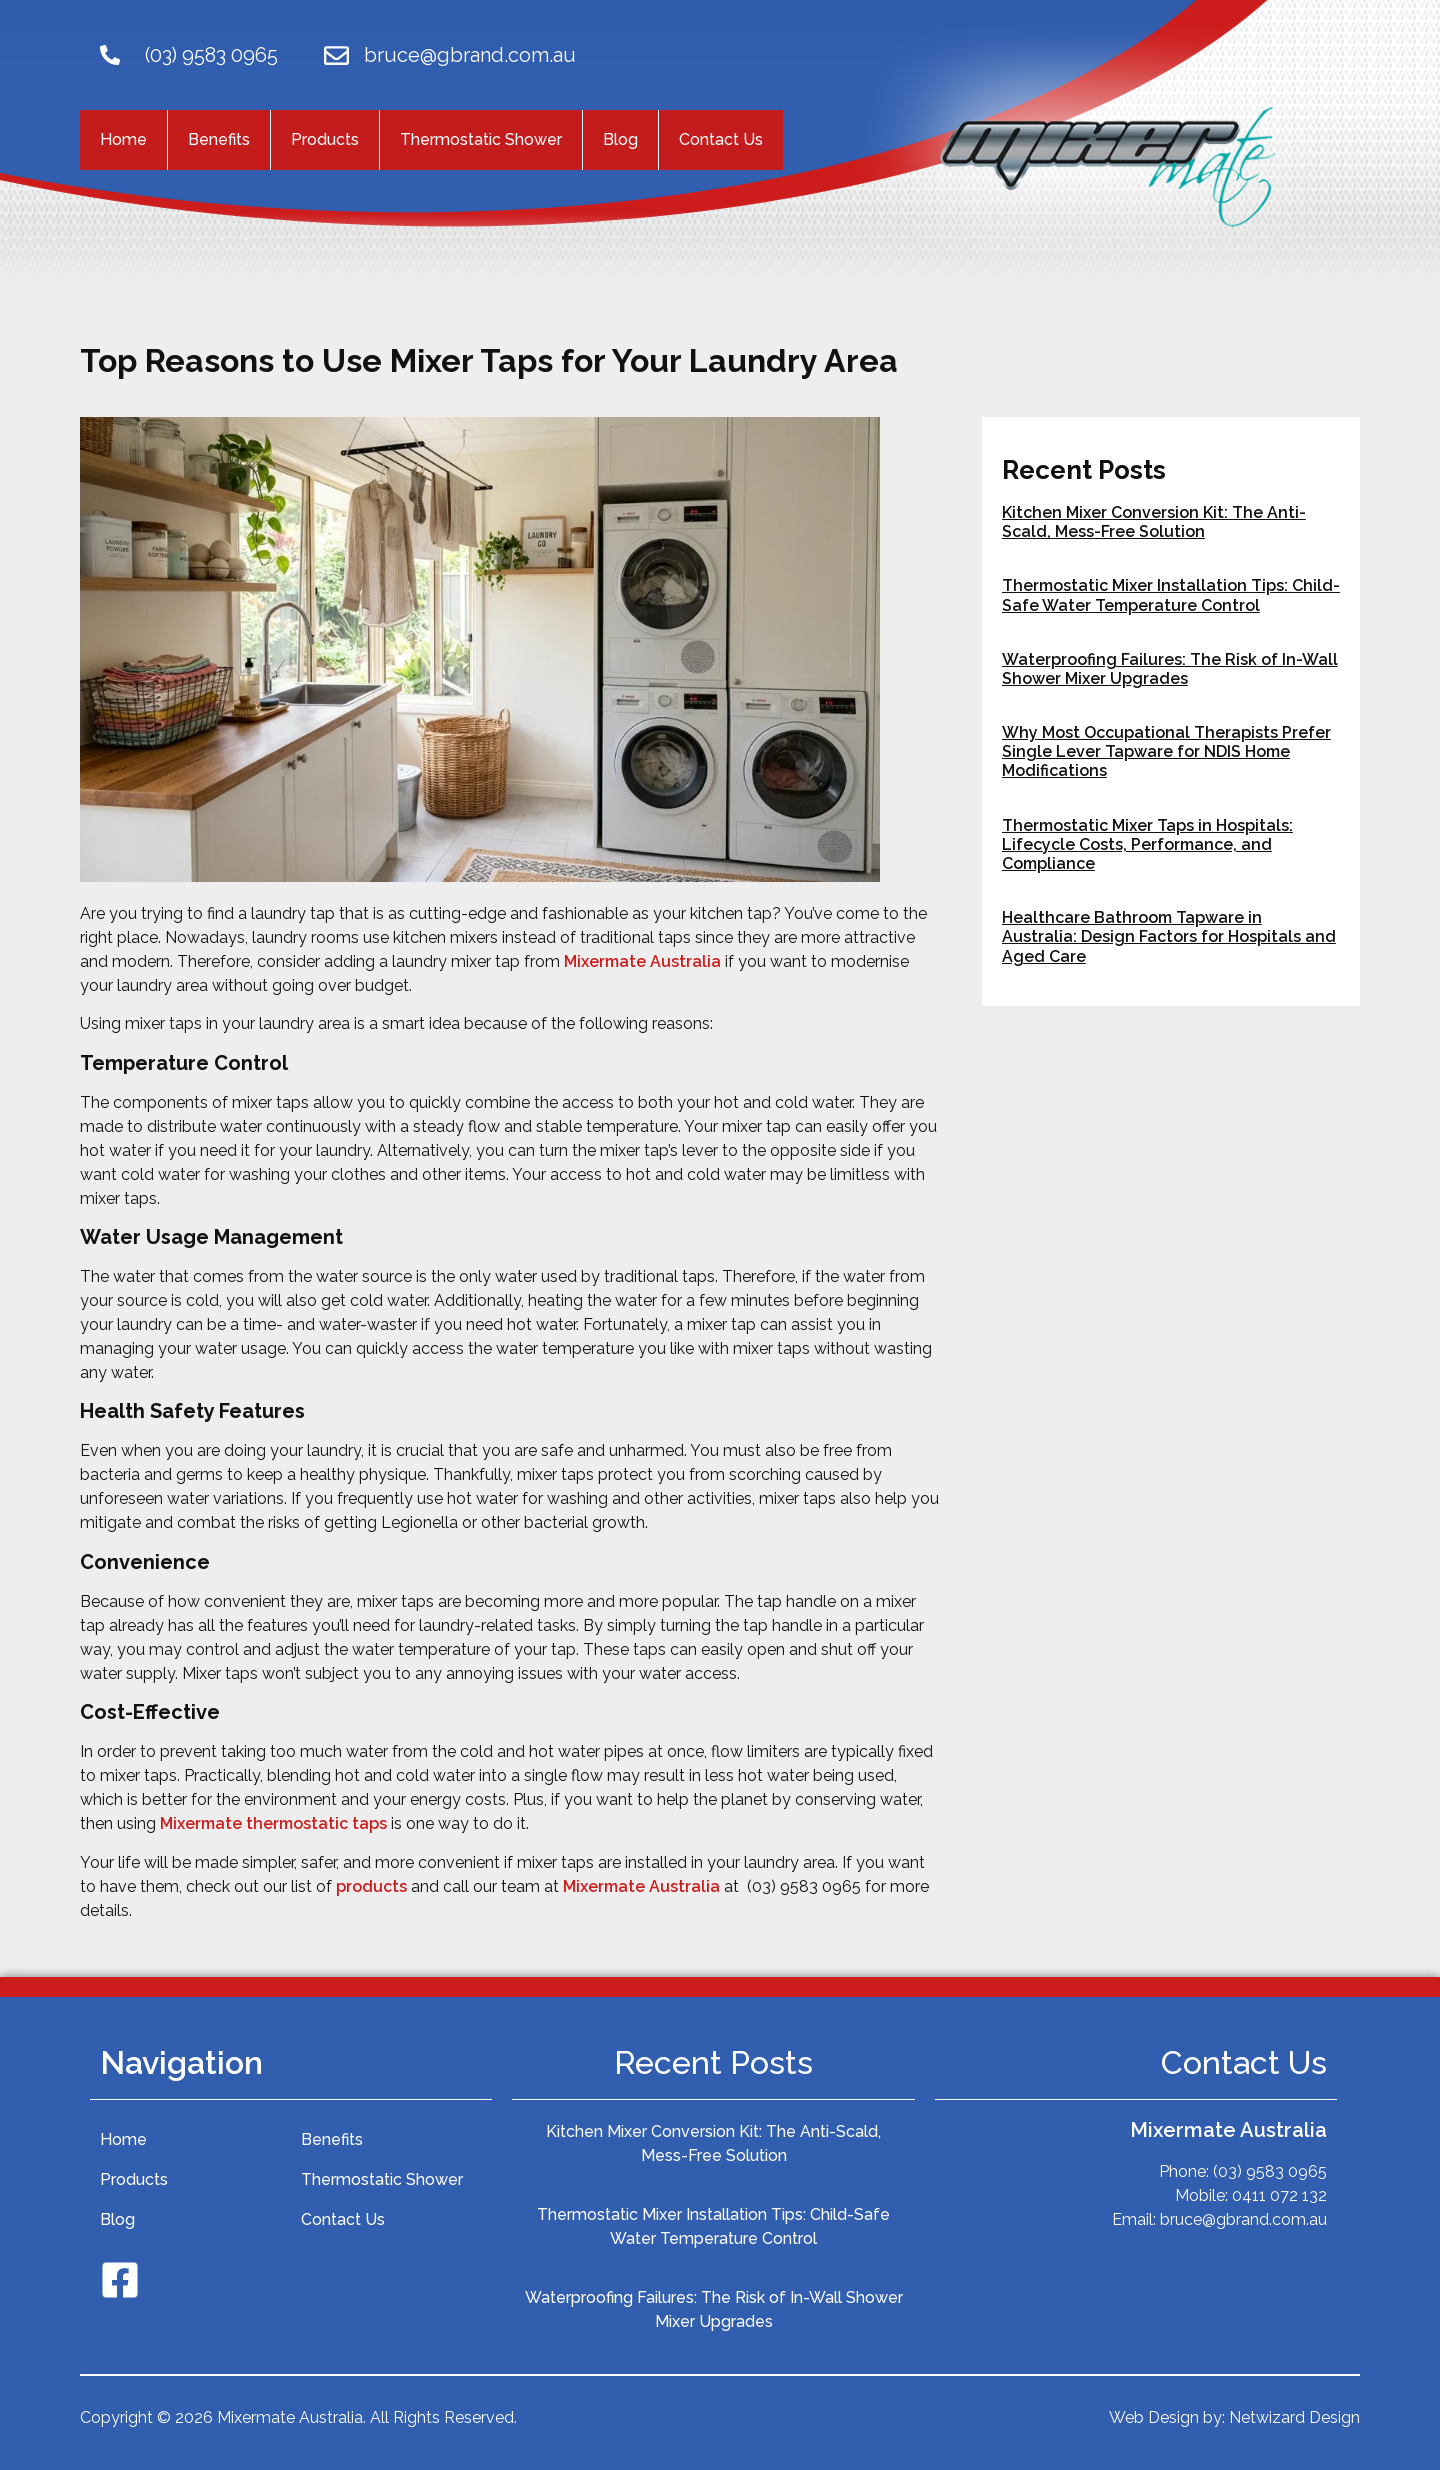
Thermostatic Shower (481, 139)
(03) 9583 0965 (211, 55)
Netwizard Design (1294, 2417)
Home (123, 139)
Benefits (219, 139)
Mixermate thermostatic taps (273, 1823)
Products (325, 139)
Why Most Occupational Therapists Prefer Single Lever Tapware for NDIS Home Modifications (1166, 751)
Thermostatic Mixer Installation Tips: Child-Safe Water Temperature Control (1171, 595)
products (371, 1886)
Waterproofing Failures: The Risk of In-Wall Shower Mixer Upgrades (1170, 669)
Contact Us (721, 139)
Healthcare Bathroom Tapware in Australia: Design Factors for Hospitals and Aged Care (1169, 936)
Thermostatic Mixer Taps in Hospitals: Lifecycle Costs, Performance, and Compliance (1147, 844)
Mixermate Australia (642, 961)
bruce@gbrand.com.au (470, 55)
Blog (620, 139)
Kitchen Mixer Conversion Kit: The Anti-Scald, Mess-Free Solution (1154, 522)
